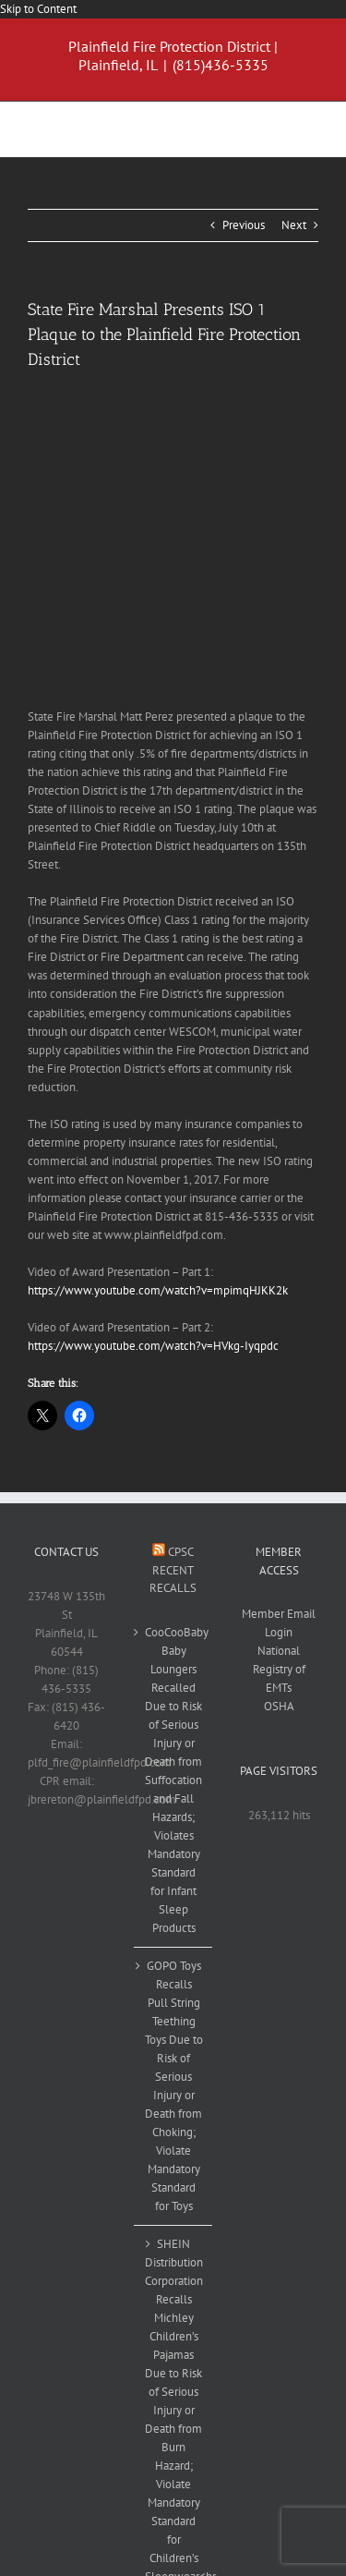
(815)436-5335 (220, 64)
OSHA (279, 1706)
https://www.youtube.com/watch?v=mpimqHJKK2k (158, 1290)
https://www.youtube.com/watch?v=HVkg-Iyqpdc (153, 1346)
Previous (243, 225)
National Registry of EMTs (279, 1669)
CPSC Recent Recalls (173, 1570)
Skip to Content (38, 9)
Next (293, 225)
